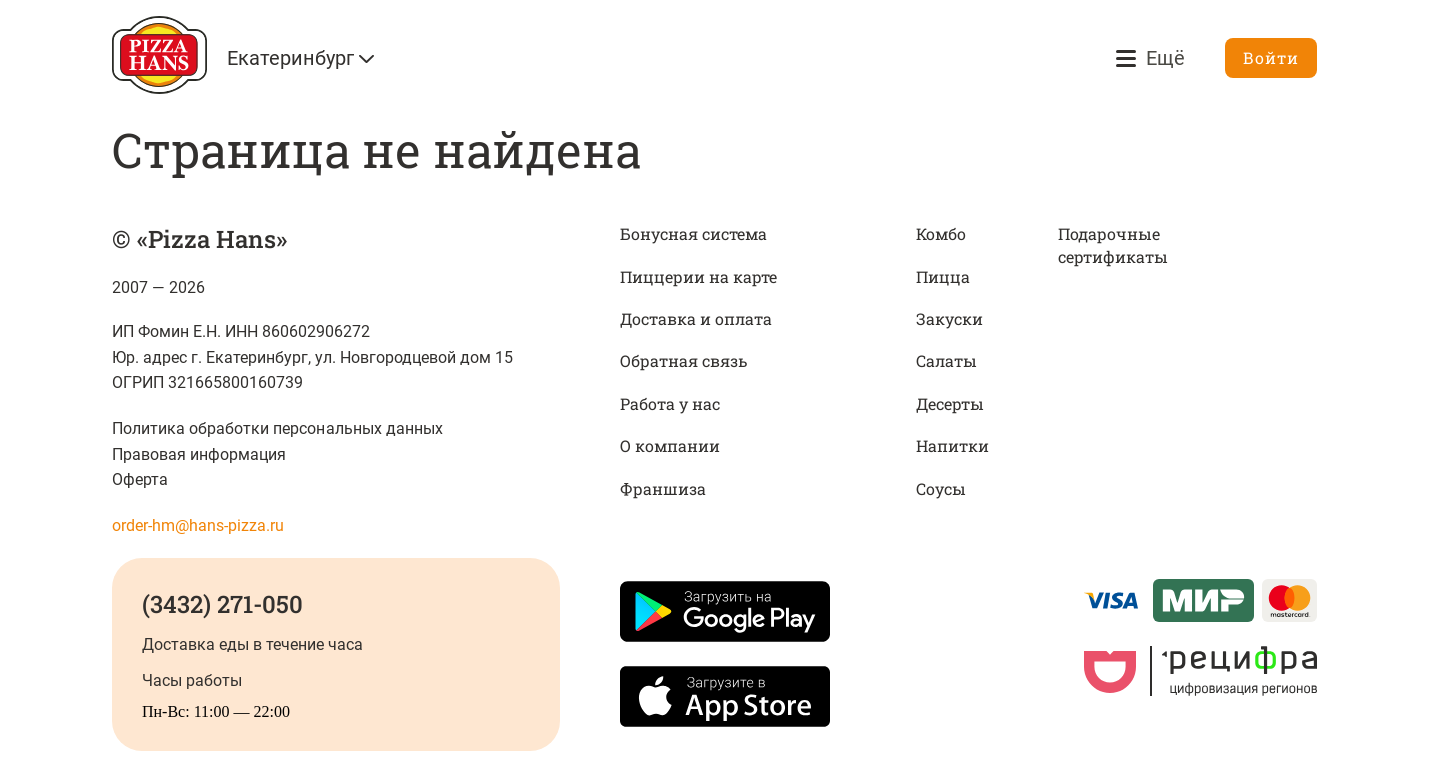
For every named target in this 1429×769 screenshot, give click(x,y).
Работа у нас (670, 403)
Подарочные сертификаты (1113, 244)
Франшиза (663, 488)
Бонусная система (693, 233)
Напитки (952, 445)
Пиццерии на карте (698, 276)
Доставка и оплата (696, 318)
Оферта (140, 479)
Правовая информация (199, 454)
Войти (1271, 57)
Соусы (941, 488)
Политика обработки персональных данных (277, 428)
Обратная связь (683, 360)
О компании (670, 445)
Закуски (949, 318)
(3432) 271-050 (222, 604)
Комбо (941, 233)
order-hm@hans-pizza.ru (198, 525)
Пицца (943, 276)
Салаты (946, 360)
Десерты (950, 403)
